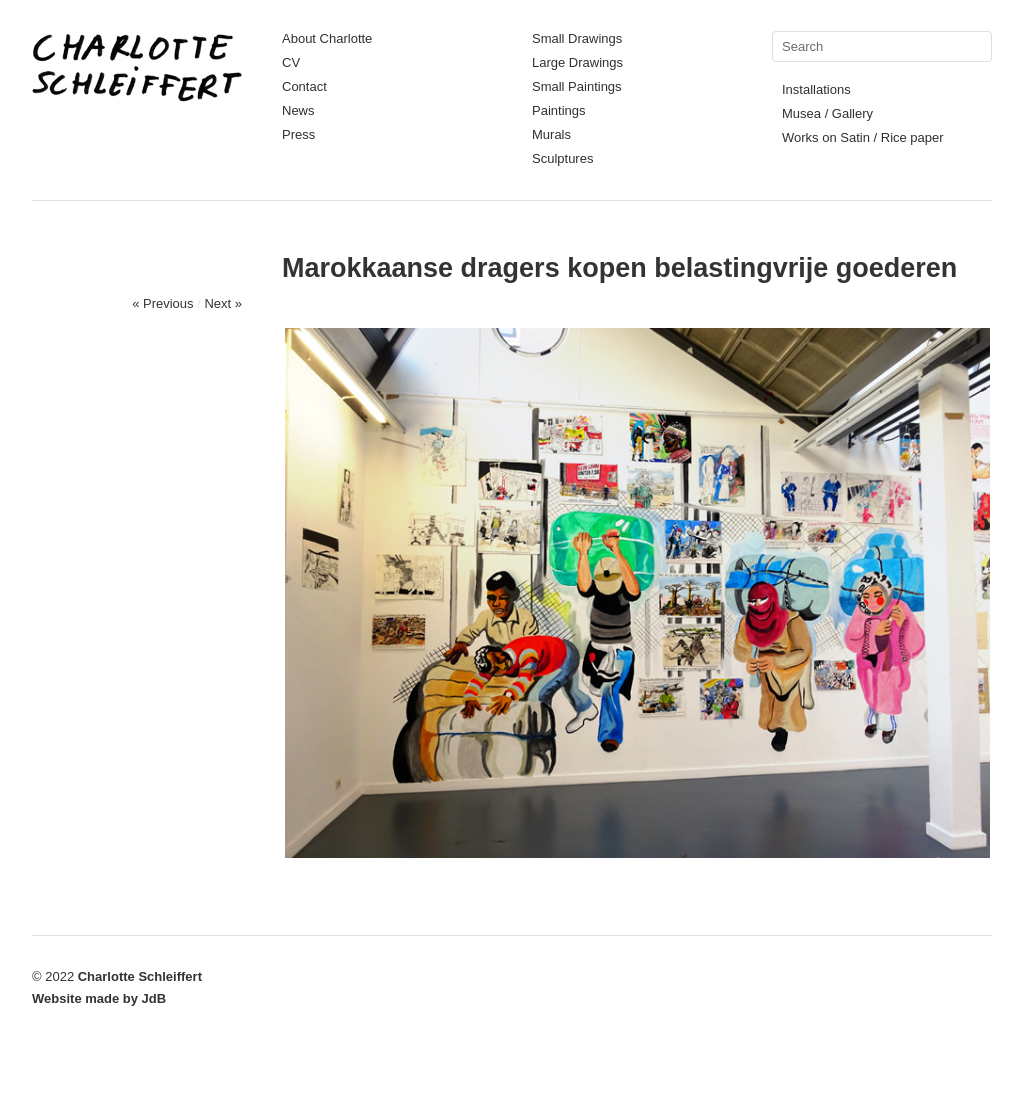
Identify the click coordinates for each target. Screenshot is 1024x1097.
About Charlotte (327, 38)
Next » (223, 303)
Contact (304, 86)
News (298, 110)
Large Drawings (577, 62)
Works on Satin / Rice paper (863, 137)
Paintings (558, 110)
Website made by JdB (99, 998)
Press (298, 134)
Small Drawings (577, 38)
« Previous (162, 303)
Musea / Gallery (827, 113)
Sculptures (562, 158)
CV (291, 62)
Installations (816, 89)
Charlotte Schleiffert (140, 976)
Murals (551, 134)
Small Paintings (577, 86)
